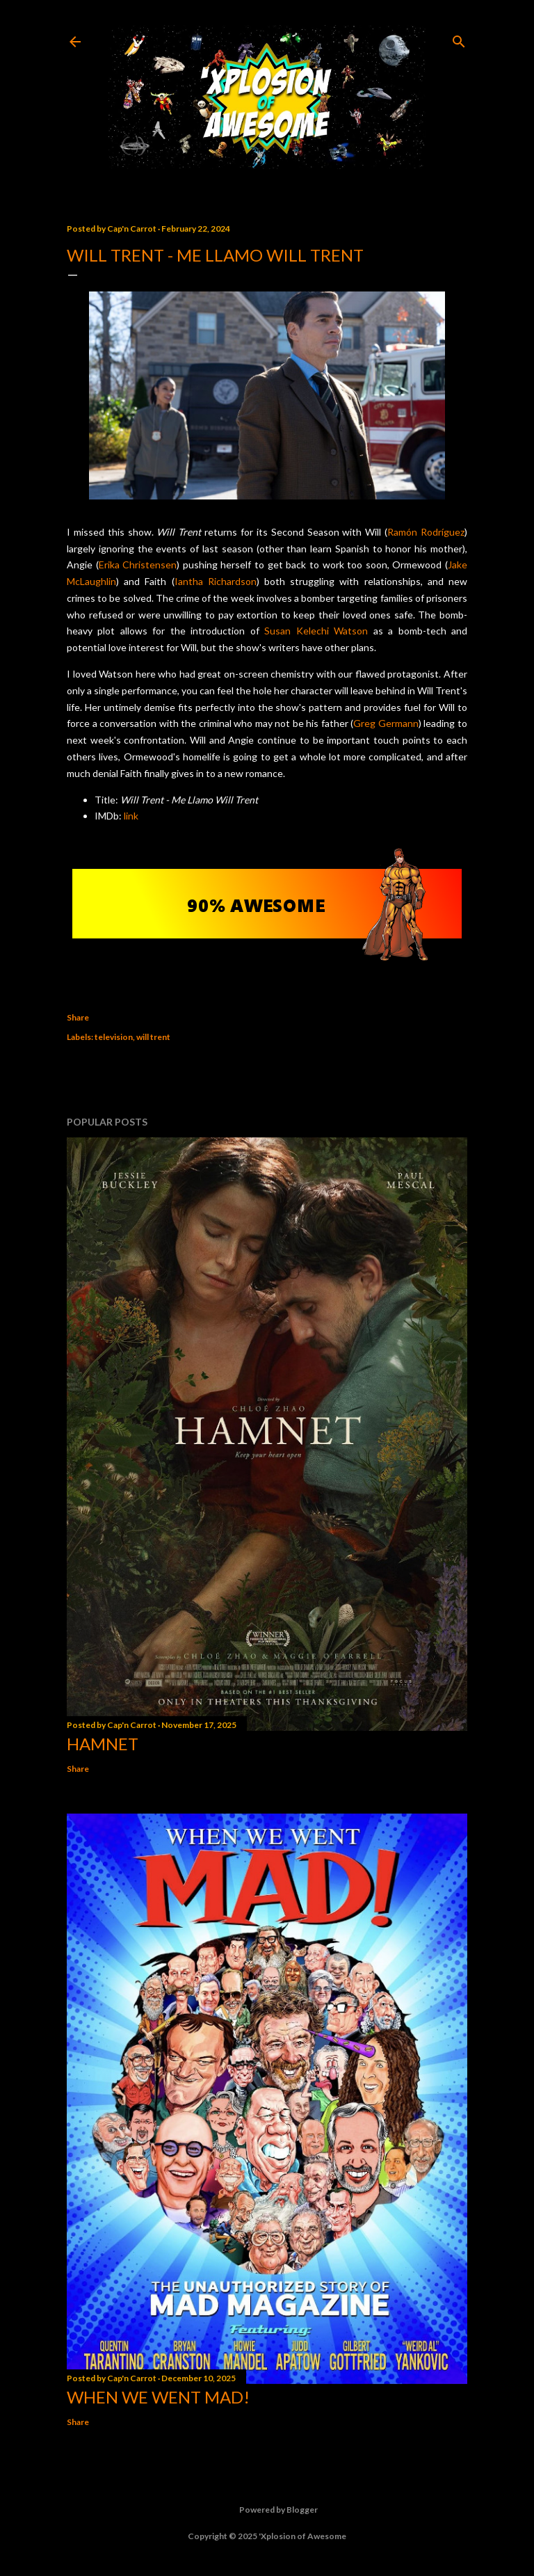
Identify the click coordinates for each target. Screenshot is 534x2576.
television (114, 1037)
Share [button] (78, 1017)
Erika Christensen (138, 564)
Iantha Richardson (216, 581)
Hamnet (102, 1744)
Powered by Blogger (267, 2510)
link (131, 816)
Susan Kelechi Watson (316, 631)
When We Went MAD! (158, 2397)
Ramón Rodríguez (425, 532)
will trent (153, 1037)
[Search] (459, 38)
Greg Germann (386, 723)
